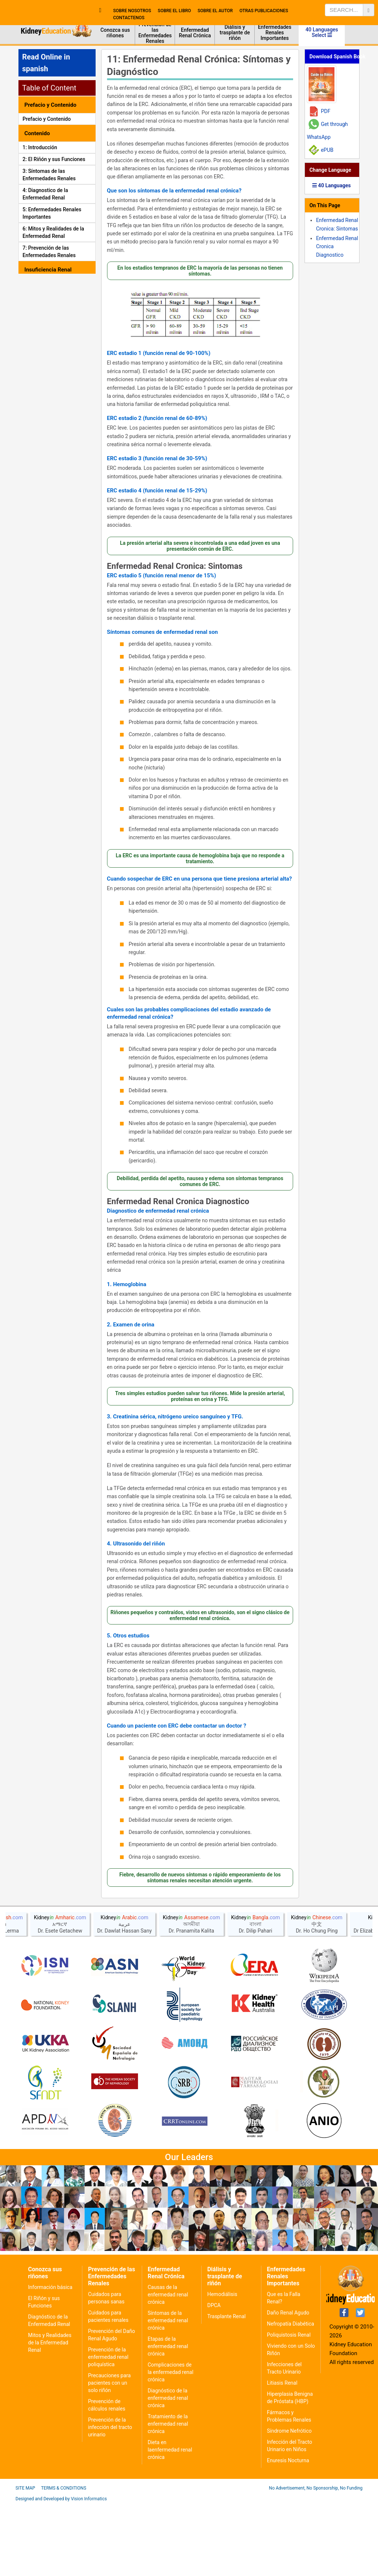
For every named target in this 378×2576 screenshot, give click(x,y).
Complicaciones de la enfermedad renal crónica (170, 2443)
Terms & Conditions (63, 2559)
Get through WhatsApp (327, 130)
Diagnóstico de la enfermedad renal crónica (168, 2469)
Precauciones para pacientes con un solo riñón (109, 2454)
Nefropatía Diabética (290, 2395)
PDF (325, 111)
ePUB (327, 150)
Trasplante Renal (226, 2388)
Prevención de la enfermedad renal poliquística (108, 2428)
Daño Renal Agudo (288, 2384)
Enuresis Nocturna (288, 2532)
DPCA (213, 2377)
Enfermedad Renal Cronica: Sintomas (175, 566)
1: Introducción (40, 147)
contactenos (129, 17)
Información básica (50, 2359)
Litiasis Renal (282, 2454)
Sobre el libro (174, 10)
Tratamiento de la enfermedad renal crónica (168, 2495)
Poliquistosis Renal (288, 2406)
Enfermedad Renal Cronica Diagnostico (178, 1201)
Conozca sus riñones (115, 32)
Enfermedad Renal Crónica (195, 32)
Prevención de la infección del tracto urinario (110, 2498)
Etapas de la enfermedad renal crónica (168, 2418)
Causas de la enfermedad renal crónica (168, 2366)
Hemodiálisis (222, 2366)
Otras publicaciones (264, 10)
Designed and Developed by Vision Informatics (61, 2570)
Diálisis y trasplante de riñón (235, 32)
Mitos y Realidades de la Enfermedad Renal (49, 2414)
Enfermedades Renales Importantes (275, 32)
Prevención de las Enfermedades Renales (155, 32)
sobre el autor (215, 10)
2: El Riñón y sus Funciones (54, 159)
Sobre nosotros (132, 10)
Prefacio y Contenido (47, 119)
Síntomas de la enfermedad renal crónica (168, 2392)
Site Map (25, 2559)
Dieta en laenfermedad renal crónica (170, 2521)
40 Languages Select (322, 32)
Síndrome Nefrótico (289, 2502)
